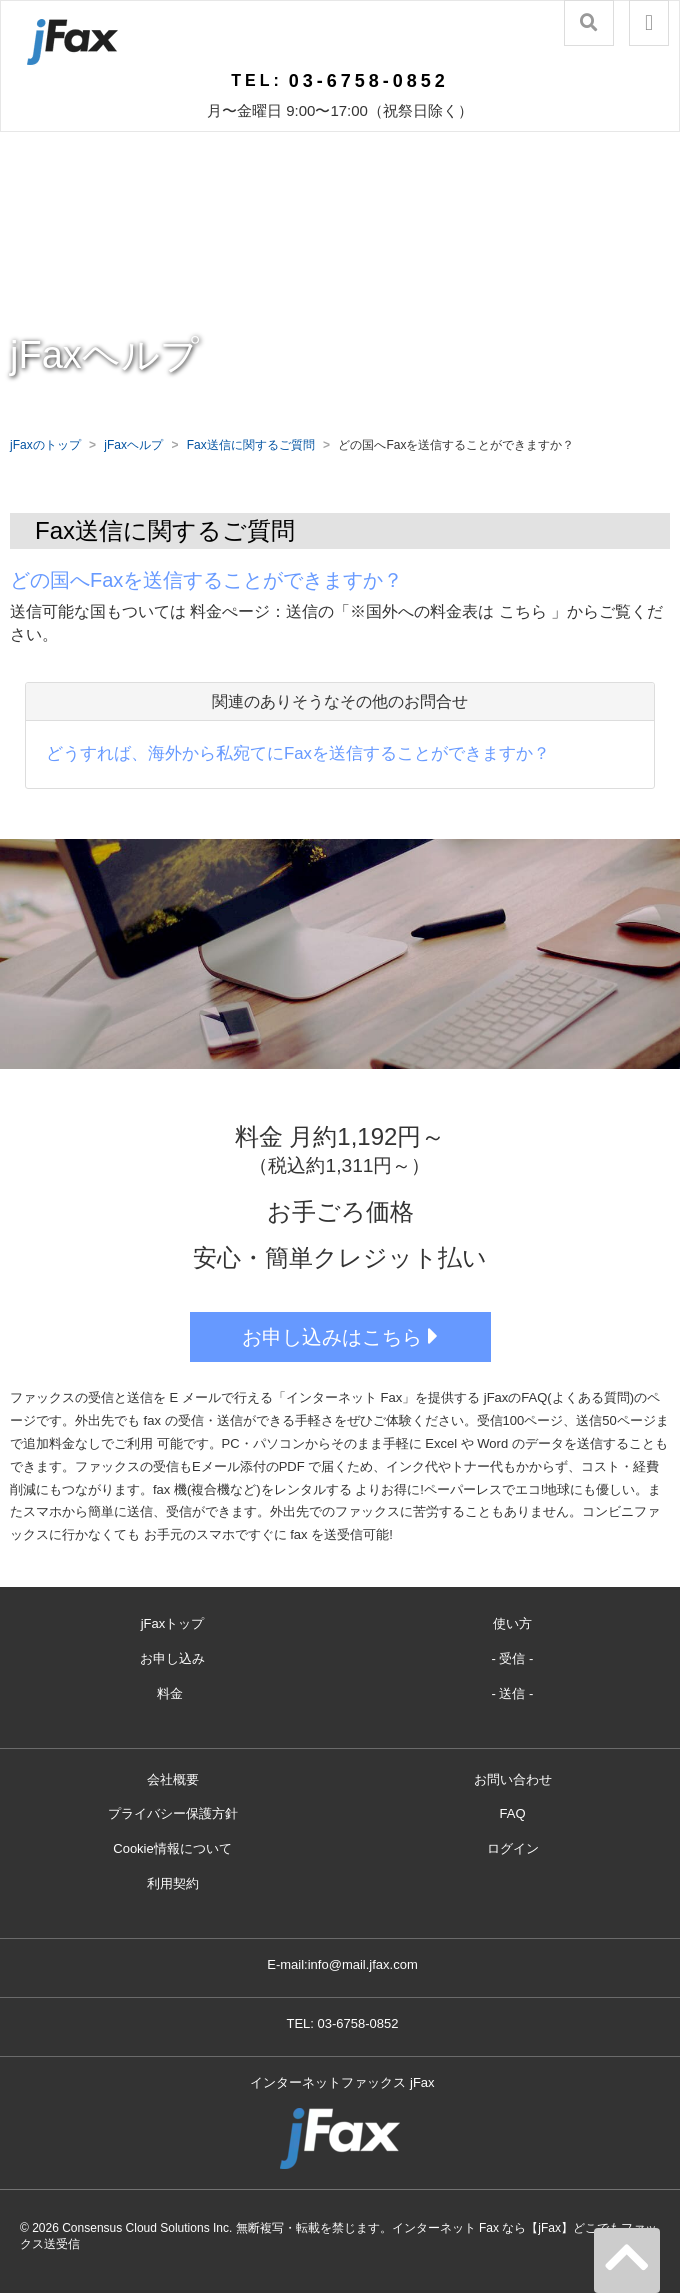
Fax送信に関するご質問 (251, 445)
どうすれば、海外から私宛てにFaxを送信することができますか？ (298, 753)
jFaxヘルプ (133, 445)
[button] (649, 23)
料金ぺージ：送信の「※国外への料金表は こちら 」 (378, 611)
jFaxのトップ (45, 445)
